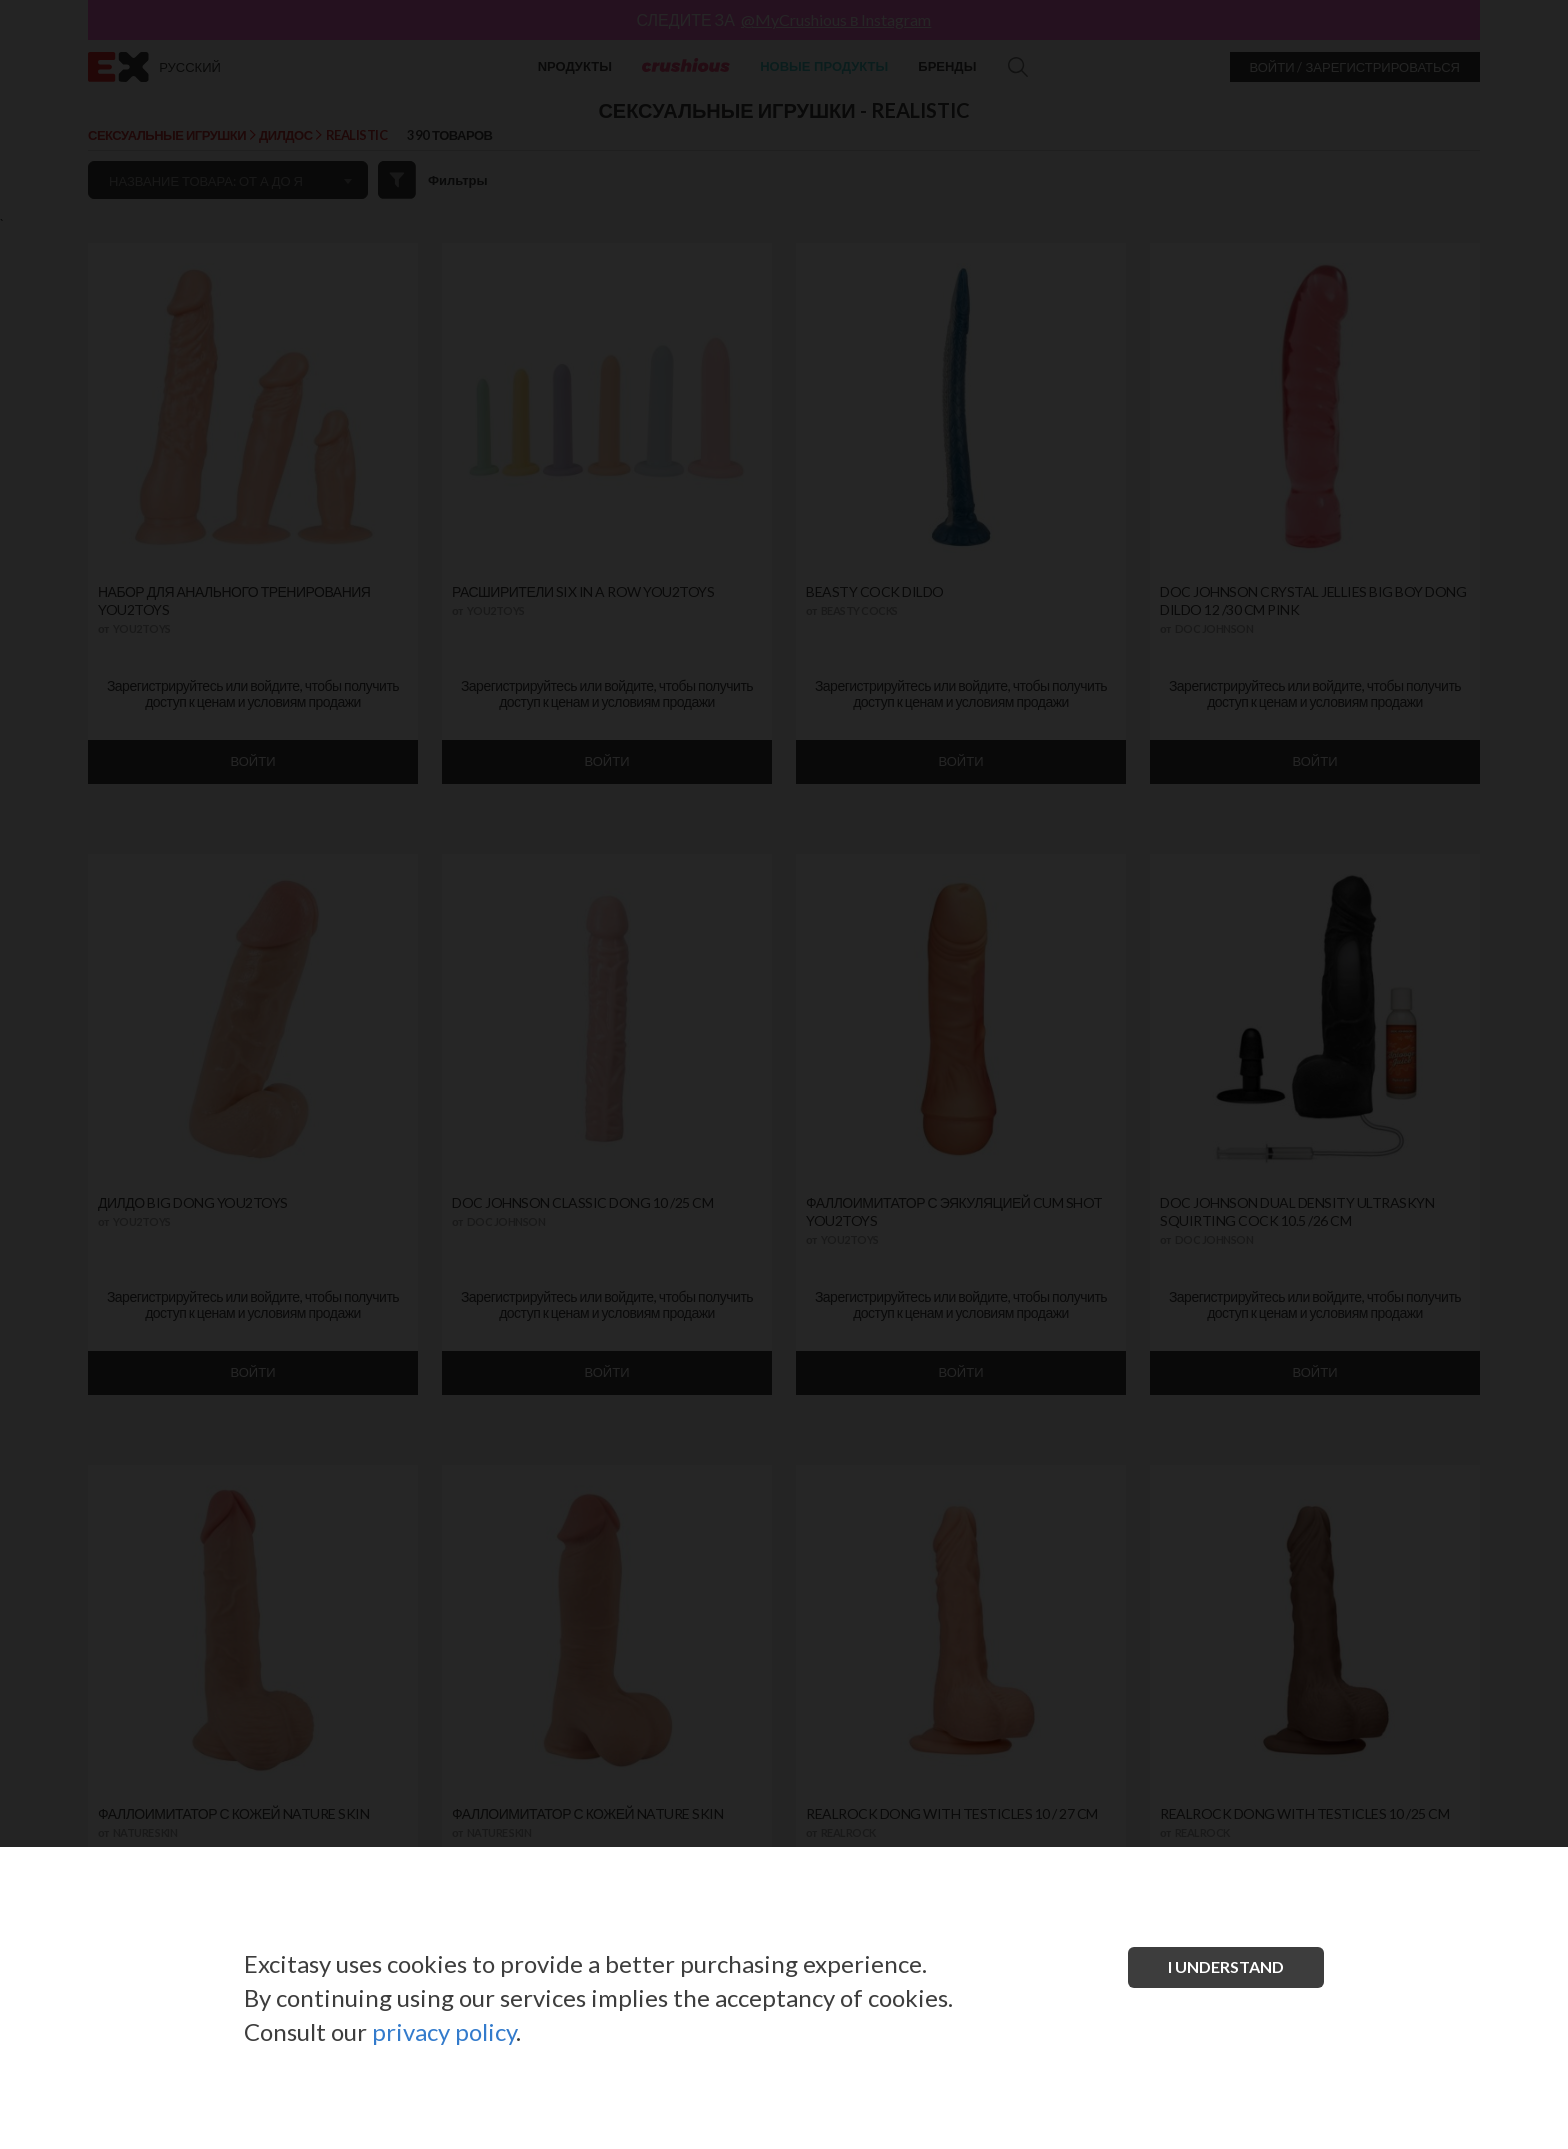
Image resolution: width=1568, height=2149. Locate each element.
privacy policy (444, 2031)
